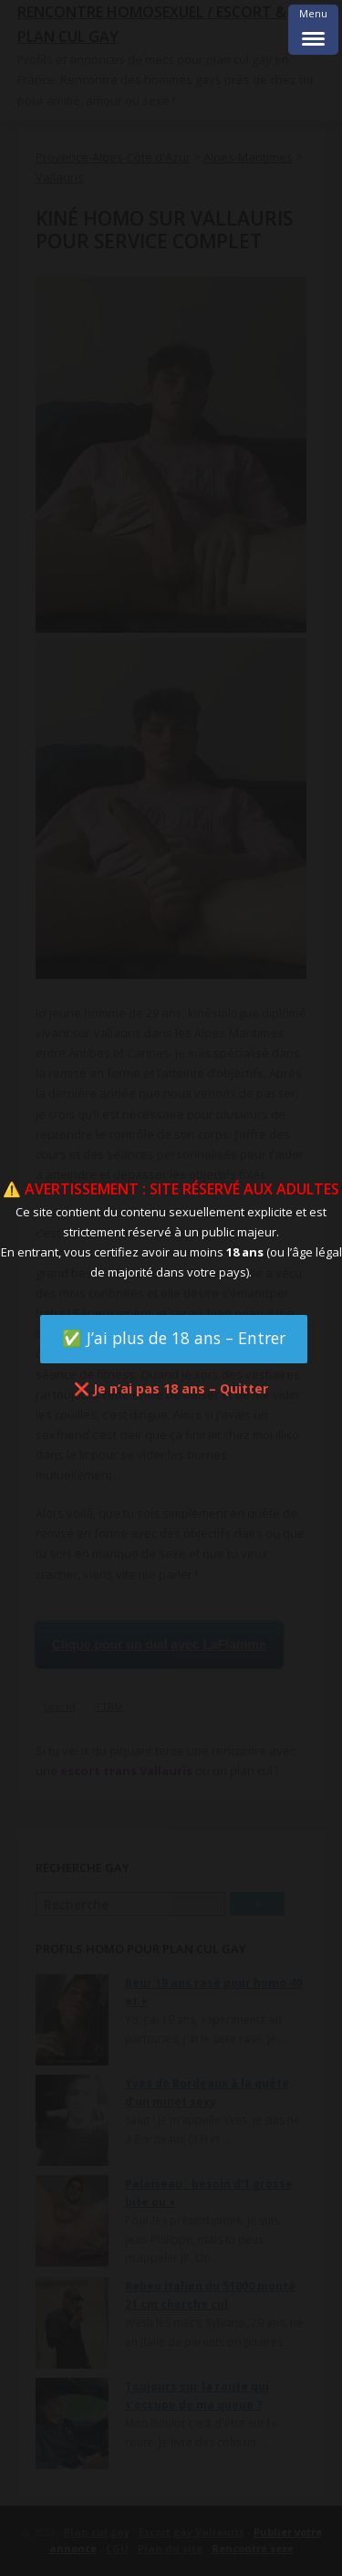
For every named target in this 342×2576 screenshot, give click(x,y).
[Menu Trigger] (313, 30)
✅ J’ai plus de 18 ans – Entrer (173, 1338)
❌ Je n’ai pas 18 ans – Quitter (171, 1388)
